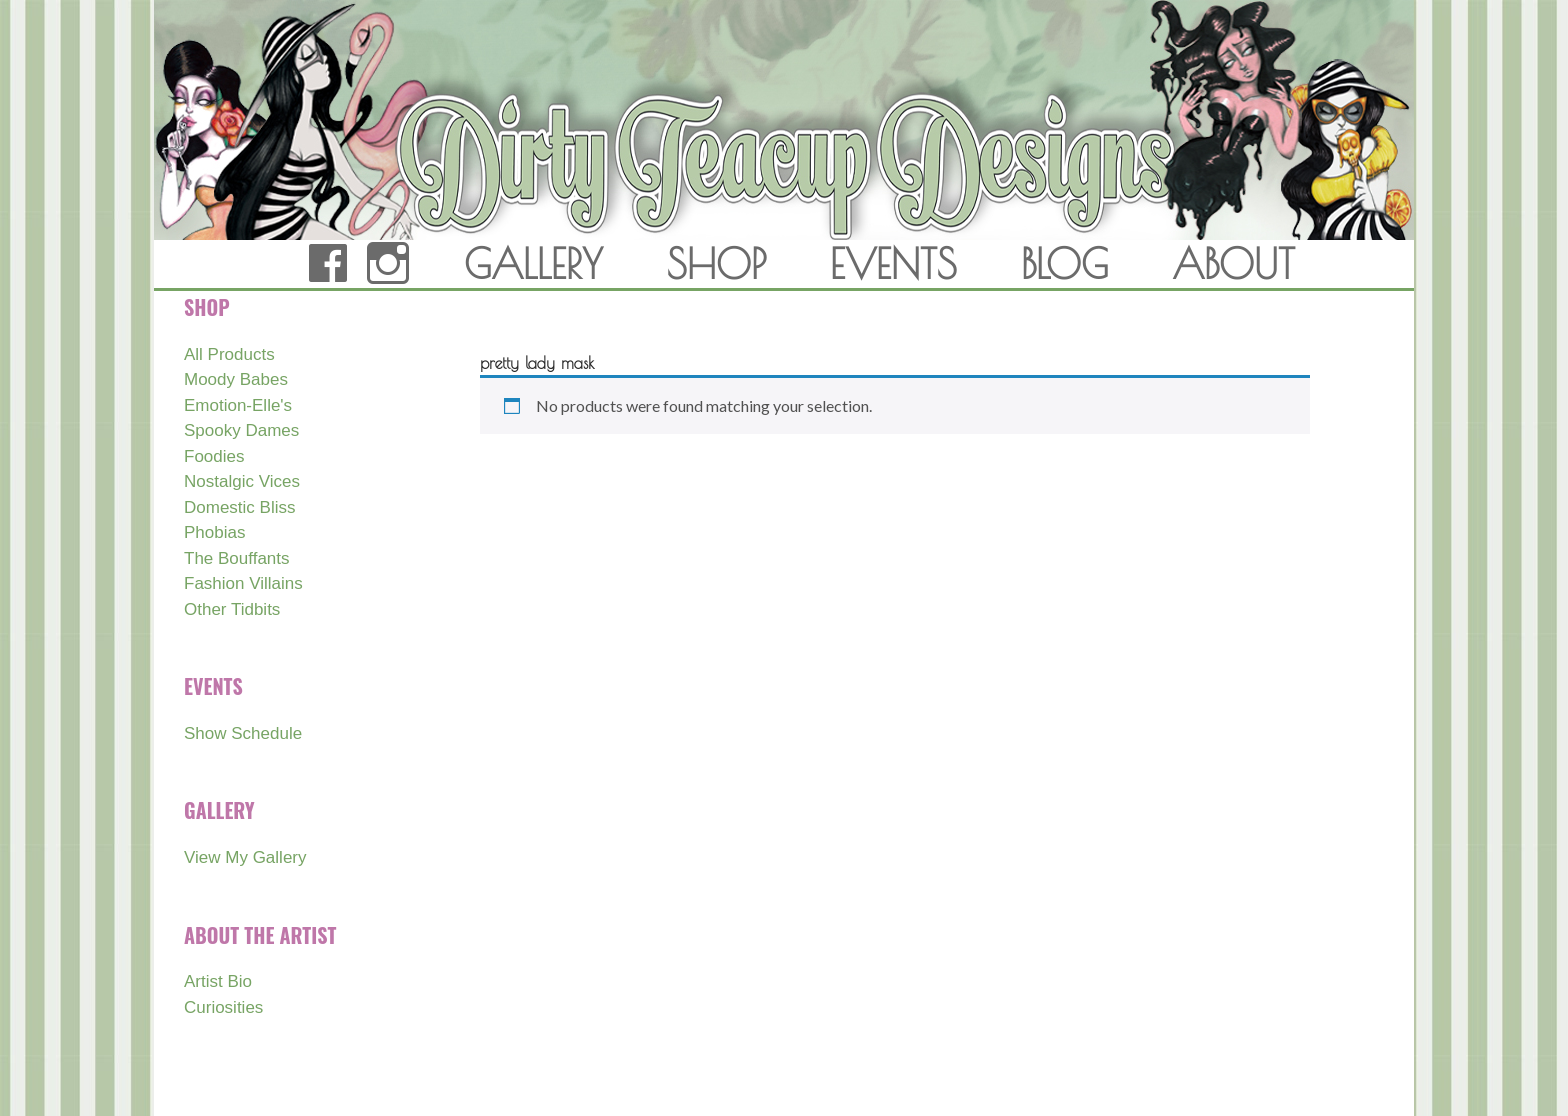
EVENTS (893, 264)
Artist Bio (218, 981)
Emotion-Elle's (238, 405)
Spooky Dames (241, 430)
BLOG (1064, 264)
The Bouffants (237, 558)
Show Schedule (243, 733)
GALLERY (533, 264)
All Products (229, 354)
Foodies (214, 456)
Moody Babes (236, 379)
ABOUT (1233, 264)
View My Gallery (245, 857)
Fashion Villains (243, 583)
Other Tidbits (232, 609)
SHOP (716, 264)
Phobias (214, 532)
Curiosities (223, 1007)
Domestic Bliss (239, 507)
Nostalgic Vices (242, 481)
